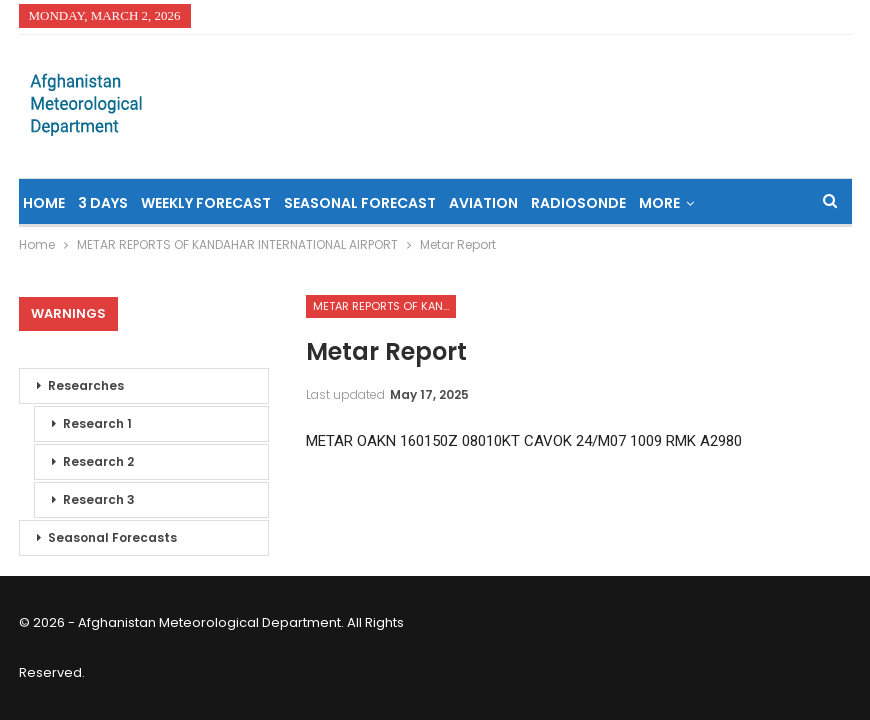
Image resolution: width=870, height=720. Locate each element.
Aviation (483, 203)
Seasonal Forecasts (112, 537)
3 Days (103, 203)
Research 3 (99, 499)
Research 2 (98, 461)
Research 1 (97, 423)
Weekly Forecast (206, 203)
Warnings (68, 313)
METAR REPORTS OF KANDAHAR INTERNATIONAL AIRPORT (384, 306)
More (659, 203)
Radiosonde (578, 203)
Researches (86, 385)
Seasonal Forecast (360, 203)
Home (44, 203)
